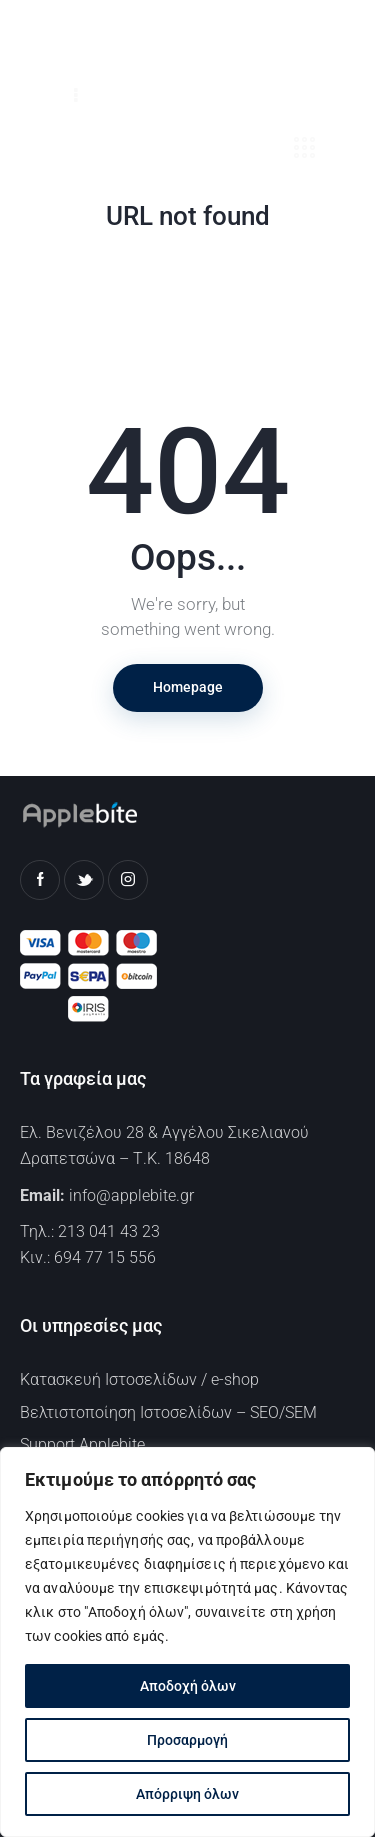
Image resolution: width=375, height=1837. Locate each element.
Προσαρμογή (187, 1740)
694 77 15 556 (105, 1257)
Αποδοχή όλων (188, 1686)
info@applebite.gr (131, 1195)
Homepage (188, 687)
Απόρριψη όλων (187, 1794)
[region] (187, 1642)
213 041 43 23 (109, 1231)
